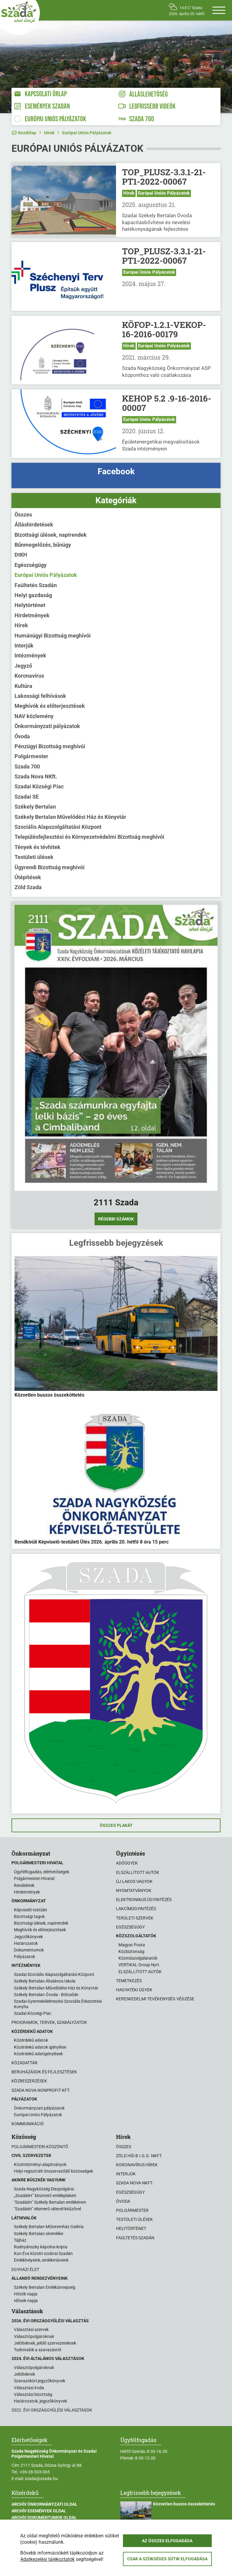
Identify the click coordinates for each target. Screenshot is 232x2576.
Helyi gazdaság (33, 595)
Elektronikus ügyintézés (144, 1899)
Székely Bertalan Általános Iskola (45, 1981)
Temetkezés (129, 1980)
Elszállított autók (137, 1872)
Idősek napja (26, 2300)
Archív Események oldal (38, 2510)
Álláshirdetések (33, 524)
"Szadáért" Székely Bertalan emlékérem (50, 2202)
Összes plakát (116, 1825)
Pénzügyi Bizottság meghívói (49, 746)
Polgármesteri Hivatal (34, 1878)
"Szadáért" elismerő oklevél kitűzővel (47, 2208)
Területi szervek (134, 1918)
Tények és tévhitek (37, 847)
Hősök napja (25, 2293)
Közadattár (24, 2062)
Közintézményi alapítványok (40, 2164)
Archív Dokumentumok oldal (44, 2517)
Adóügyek (127, 1863)
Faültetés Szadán (35, 585)
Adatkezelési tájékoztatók (47, 2559)
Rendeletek (24, 1885)
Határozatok (26, 1943)
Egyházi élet (25, 2269)
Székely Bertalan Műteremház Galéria (49, 2226)
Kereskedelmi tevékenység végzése (155, 1998)
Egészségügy (30, 565)
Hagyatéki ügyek (134, 1989)
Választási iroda (29, 2387)
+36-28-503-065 (35, 2471)
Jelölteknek (24, 2374)
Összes (23, 514)
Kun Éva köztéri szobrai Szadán (43, 2253)
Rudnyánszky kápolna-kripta (40, 2246)
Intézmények (30, 655)
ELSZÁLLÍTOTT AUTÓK (140, 1971)
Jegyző (23, 666)
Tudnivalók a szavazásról (37, 2349)
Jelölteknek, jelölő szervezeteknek (45, 2343)
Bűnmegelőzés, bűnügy (42, 545)
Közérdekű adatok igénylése (40, 2047)
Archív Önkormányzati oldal (44, 2504)
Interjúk (24, 645)
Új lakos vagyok (134, 1881)
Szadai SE (26, 796)
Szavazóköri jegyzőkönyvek (39, 2380)
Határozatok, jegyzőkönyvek (40, 2401)
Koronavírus (29, 676)
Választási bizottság (33, 2394)
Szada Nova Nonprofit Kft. (40, 2090)
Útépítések (27, 877)
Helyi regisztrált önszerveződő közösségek (53, 2171)
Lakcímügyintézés (136, 1908)
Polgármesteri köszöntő (39, 2146)
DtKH (20, 555)
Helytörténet (29, 605)
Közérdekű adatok (31, 2040)
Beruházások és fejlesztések (44, 2071)
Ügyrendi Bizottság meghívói (49, 867)
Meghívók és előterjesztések (49, 706)
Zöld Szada (28, 887)
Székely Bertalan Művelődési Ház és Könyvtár (70, 817)
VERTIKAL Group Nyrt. (139, 1964)
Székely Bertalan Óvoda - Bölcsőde (46, 1994)
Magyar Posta (131, 1944)
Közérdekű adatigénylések (38, 2053)
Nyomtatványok (133, 1890)
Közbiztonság (131, 1951)
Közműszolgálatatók (137, 1958)
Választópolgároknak (34, 2336)
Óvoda (22, 736)
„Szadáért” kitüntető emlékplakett (45, 2195)
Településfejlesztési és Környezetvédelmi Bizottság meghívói (89, 837)
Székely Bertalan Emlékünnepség (44, 2287)
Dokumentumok (29, 1950)
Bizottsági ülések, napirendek (50, 535)
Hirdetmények (32, 615)
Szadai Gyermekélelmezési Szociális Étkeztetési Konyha (58, 2004)
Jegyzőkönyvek (28, 1936)
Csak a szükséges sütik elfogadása (167, 2558)
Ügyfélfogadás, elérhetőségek (41, 1871)
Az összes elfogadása (167, 2540)
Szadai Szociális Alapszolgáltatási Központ (54, 1974)
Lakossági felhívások (40, 696)
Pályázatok (24, 1956)
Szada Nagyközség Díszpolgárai (44, 2188)
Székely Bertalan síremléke (38, 2233)
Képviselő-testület (30, 1909)
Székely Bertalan (35, 806)
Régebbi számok (116, 1218)
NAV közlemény (33, 716)
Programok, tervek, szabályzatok (49, 2022)
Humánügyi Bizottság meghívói (52, 635)
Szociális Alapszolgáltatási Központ (58, 827)
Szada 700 (27, 766)
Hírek (49, 132)
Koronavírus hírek (137, 2164)
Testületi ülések (33, 857)
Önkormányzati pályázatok (47, 726)
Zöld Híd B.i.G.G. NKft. (139, 2155)
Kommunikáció (27, 2123)
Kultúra (23, 686)
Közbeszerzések (29, 2080)
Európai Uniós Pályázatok (86, 132)
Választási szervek (31, 2329)
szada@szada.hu (41, 2478)
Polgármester (31, 756)
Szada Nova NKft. (35, 776)
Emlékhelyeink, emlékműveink (41, 2260)
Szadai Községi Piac (39, 786)
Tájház (20, 2240)
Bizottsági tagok (29, 1916)
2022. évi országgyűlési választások (51, 2410)
